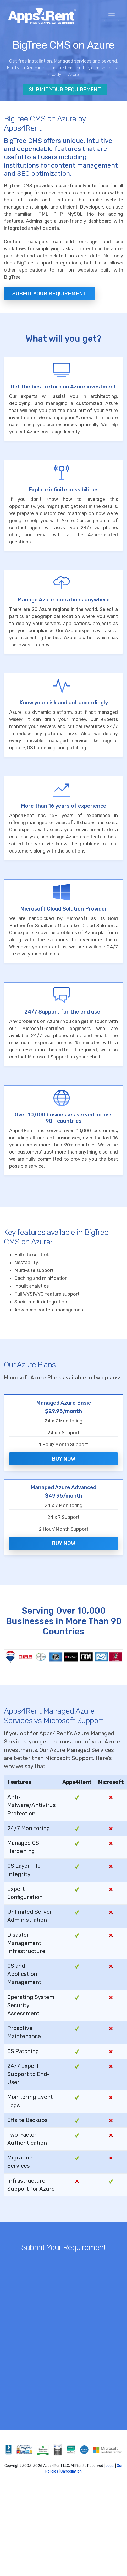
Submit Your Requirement (65, 89)
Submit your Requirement (49, 293)
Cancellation (71, 2471)
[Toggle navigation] (111, 16)
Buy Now (63, 1459)
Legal (110, 2466)
